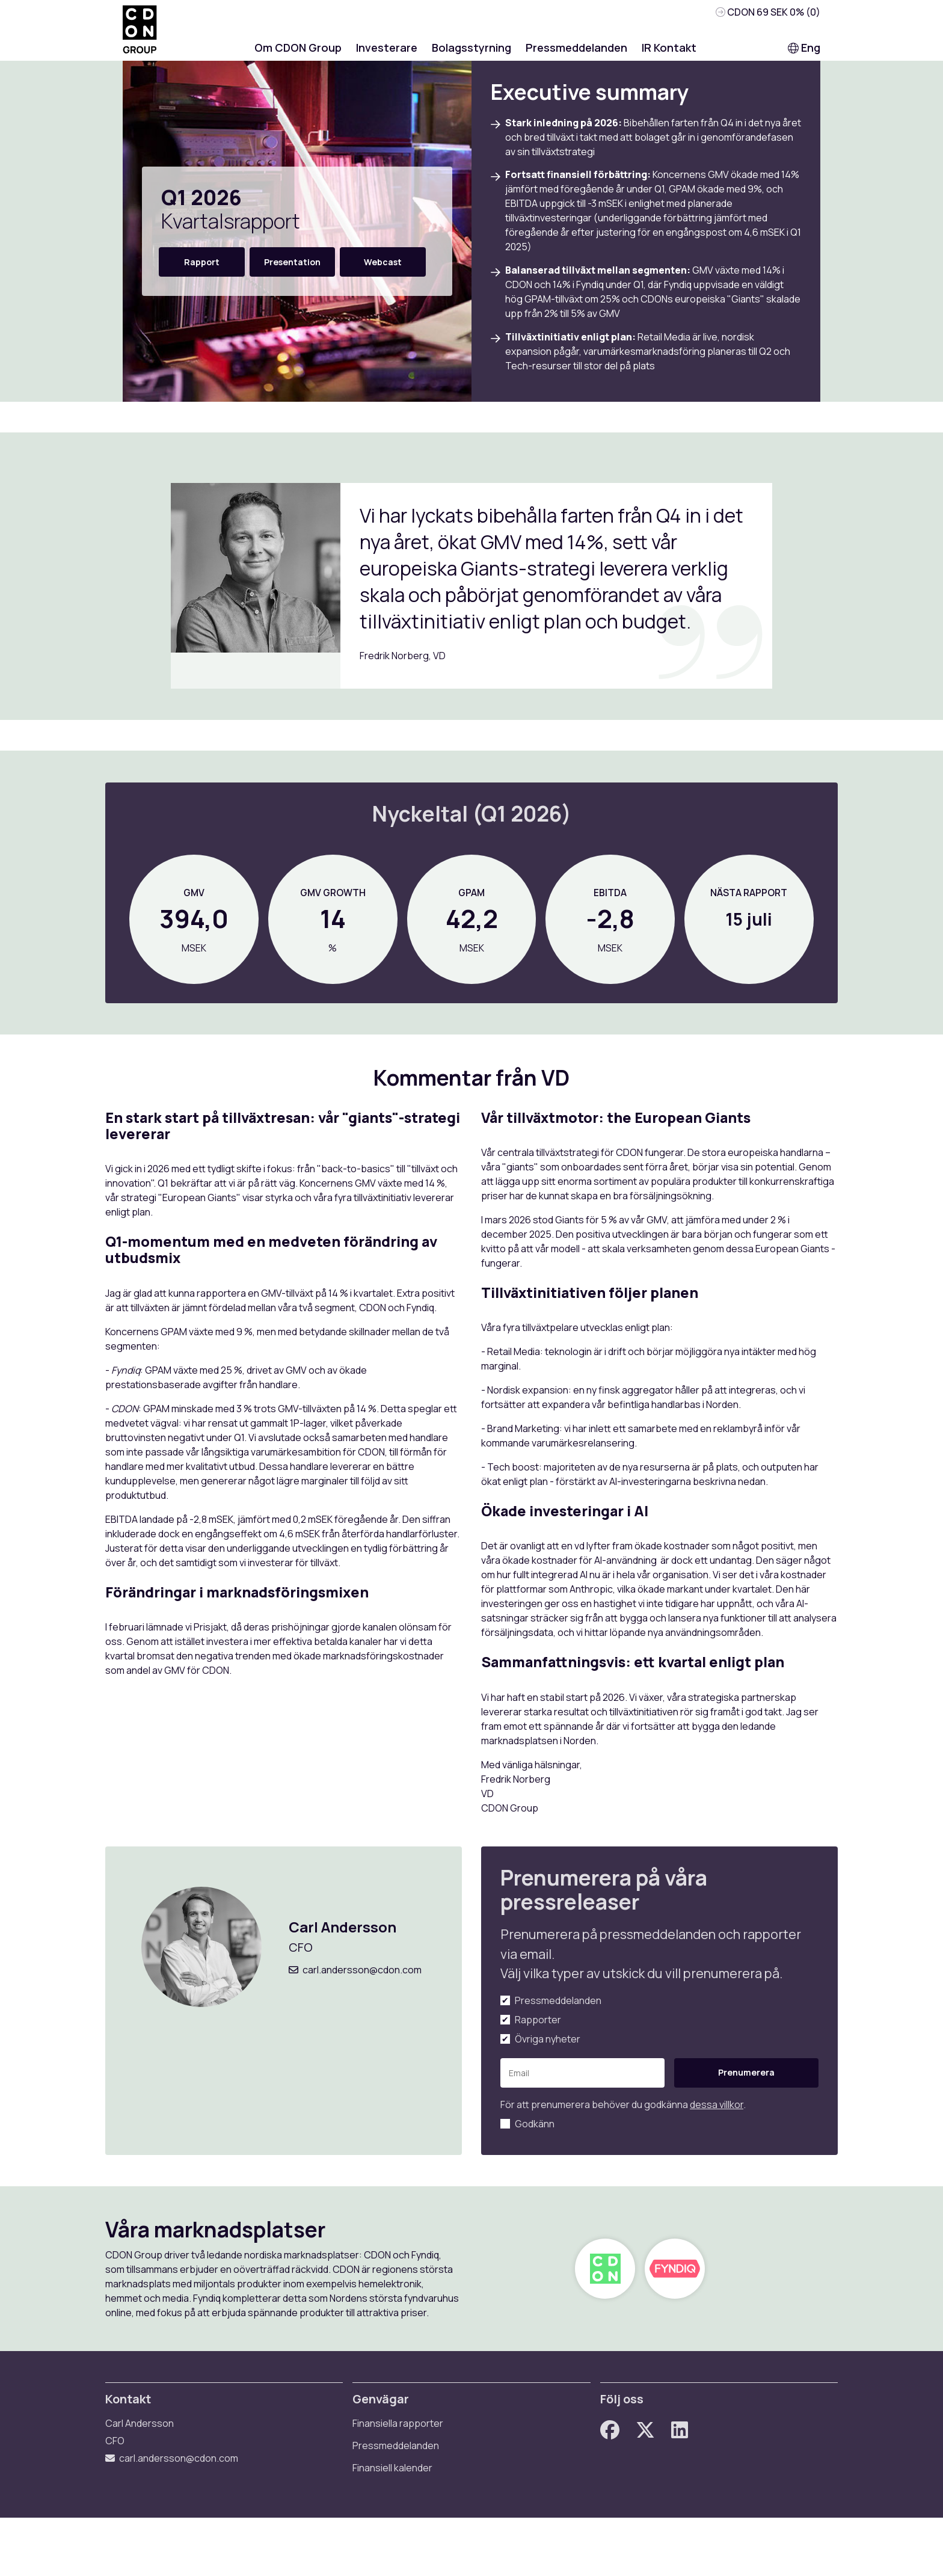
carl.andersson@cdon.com (370, 2002)
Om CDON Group (298, 54)
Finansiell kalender (398, 2523)
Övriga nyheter (547, 2071)
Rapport (202, 268)
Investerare (386, 54)
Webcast (383, 268)
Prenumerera (729, 2105)
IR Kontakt (669, 54)
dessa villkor (716, 2137)
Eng (804, 54)
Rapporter (538, 2052)
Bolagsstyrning (471, 54)
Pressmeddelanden (576, 54)
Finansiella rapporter (403, 2479)
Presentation (292, 268)
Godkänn (534, 2156)
